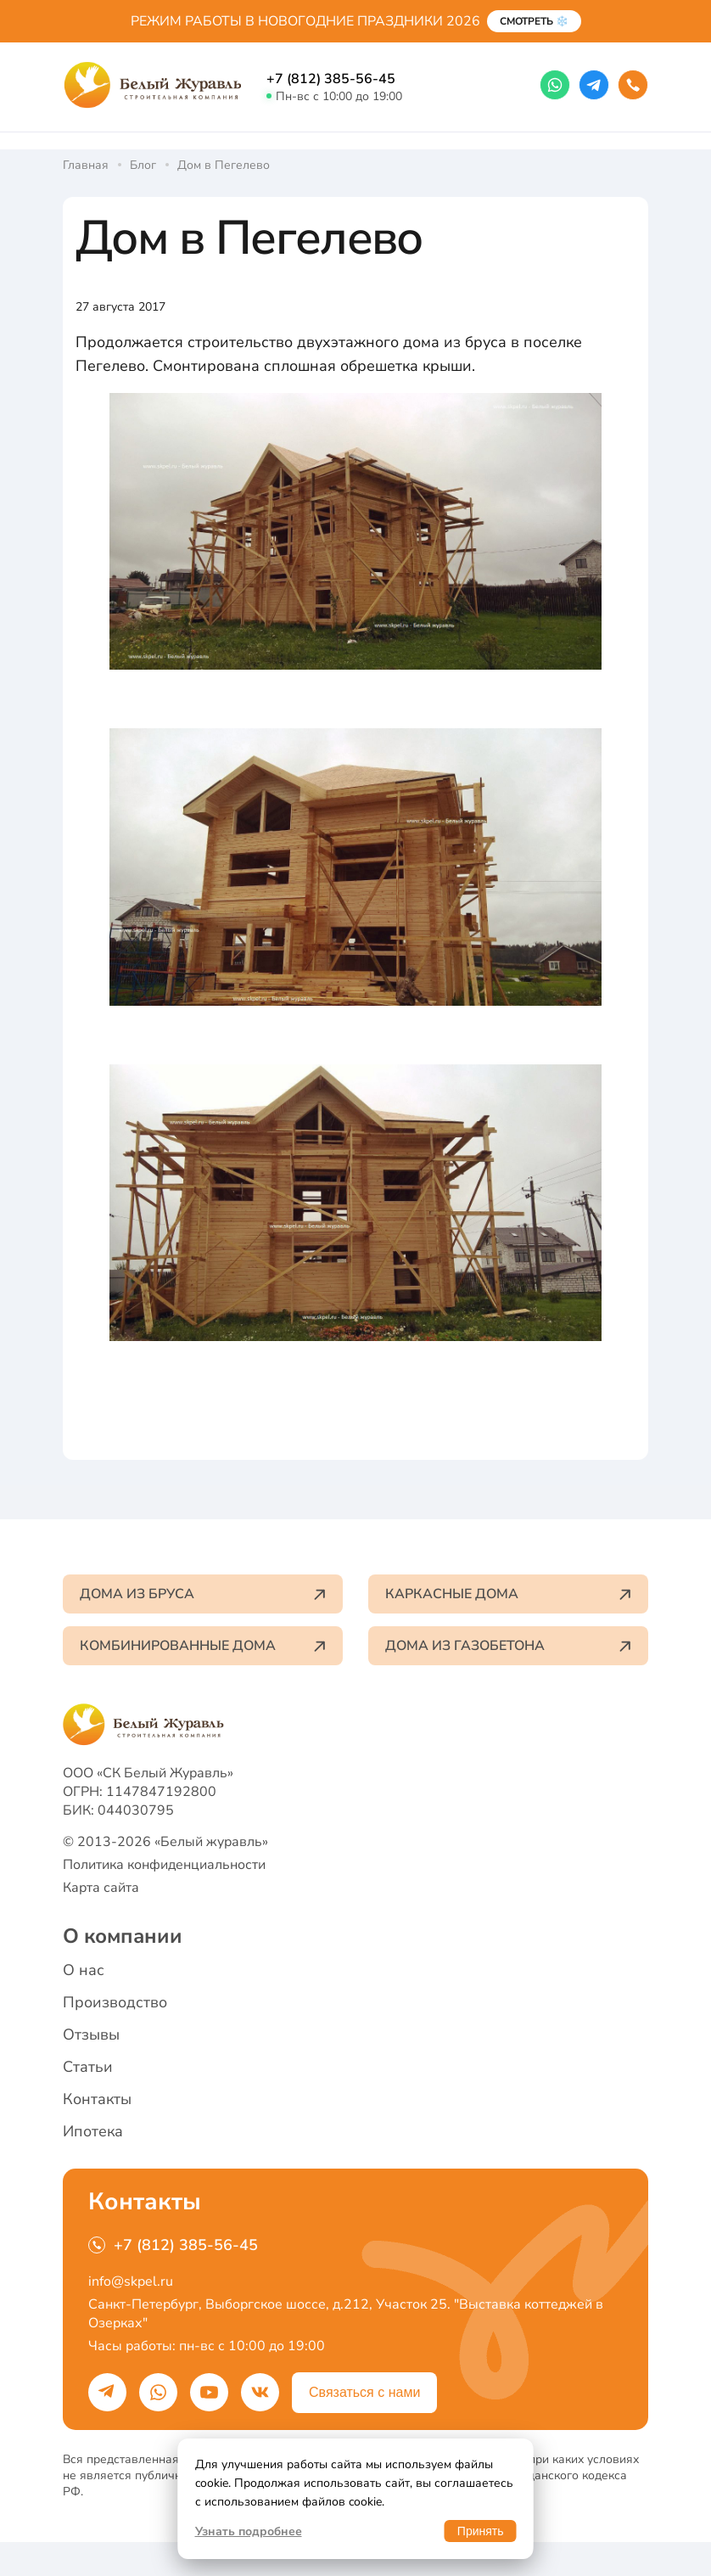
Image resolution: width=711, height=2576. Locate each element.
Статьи (88, 2067)
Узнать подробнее (248, 2531)
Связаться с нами (364, 2392)
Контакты (97, 2099)
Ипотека (93, 2131)
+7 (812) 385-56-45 (330, 79)
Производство (115, 2002)
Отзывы (91, 2034)
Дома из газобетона (508, 1645)
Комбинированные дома (203, 1645)
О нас (83, 1970)
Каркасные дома (508, 1594)
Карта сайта (101, 1887)
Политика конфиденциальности (164, 1864)
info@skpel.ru (130, 2281)
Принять (480, 2531)
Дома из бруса (203, 1594)
